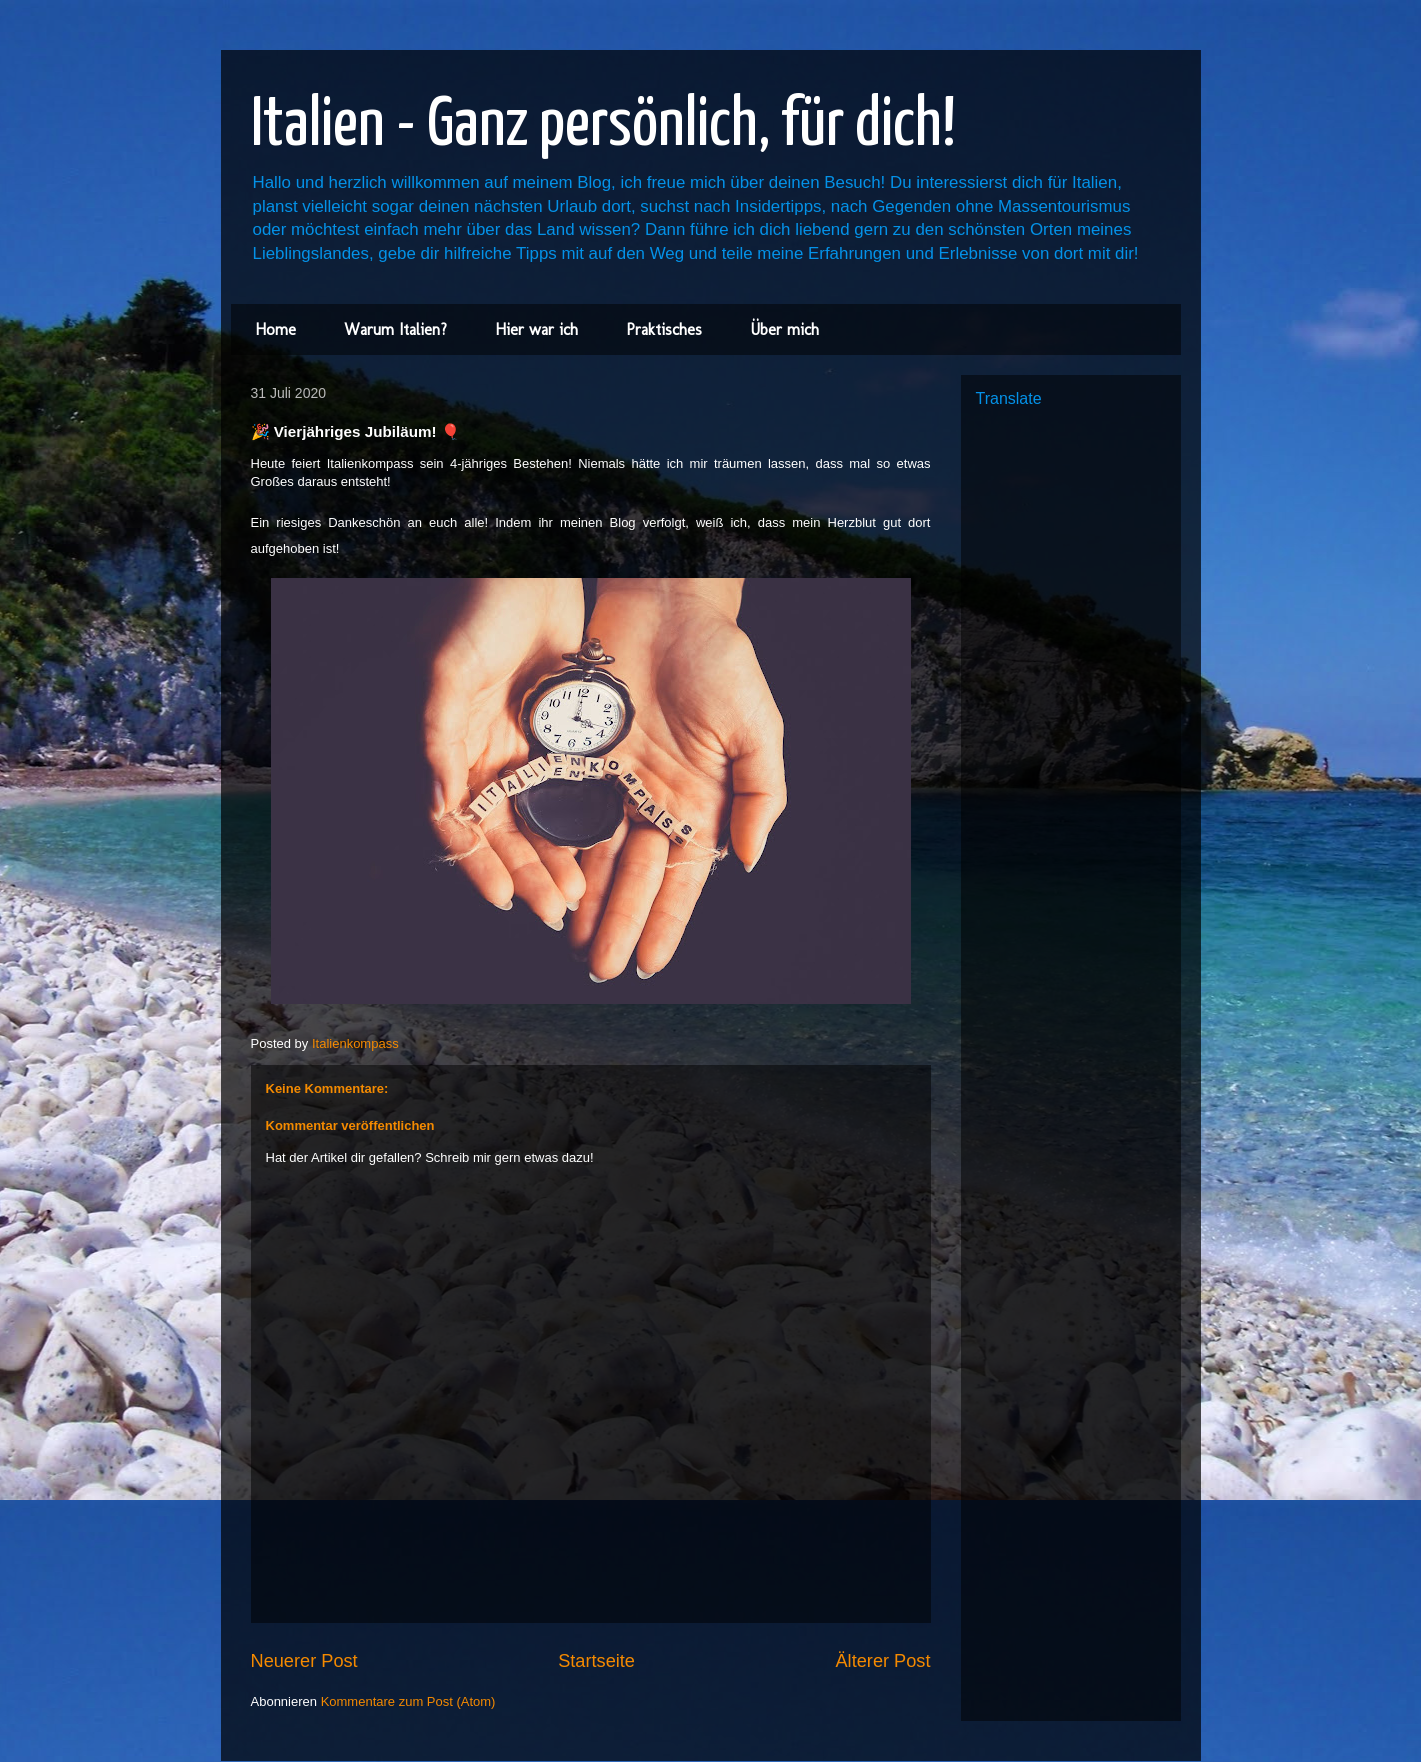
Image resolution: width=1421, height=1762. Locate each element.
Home (275, 329)
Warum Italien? (395, 329)
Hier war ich (536, 329)
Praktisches (664, 329)
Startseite (596, 1661)
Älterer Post (882, 1661)
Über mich (784, 329)
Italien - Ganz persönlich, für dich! (603, 126)
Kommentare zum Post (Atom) (408, 1701)
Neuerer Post (304, 1661)
